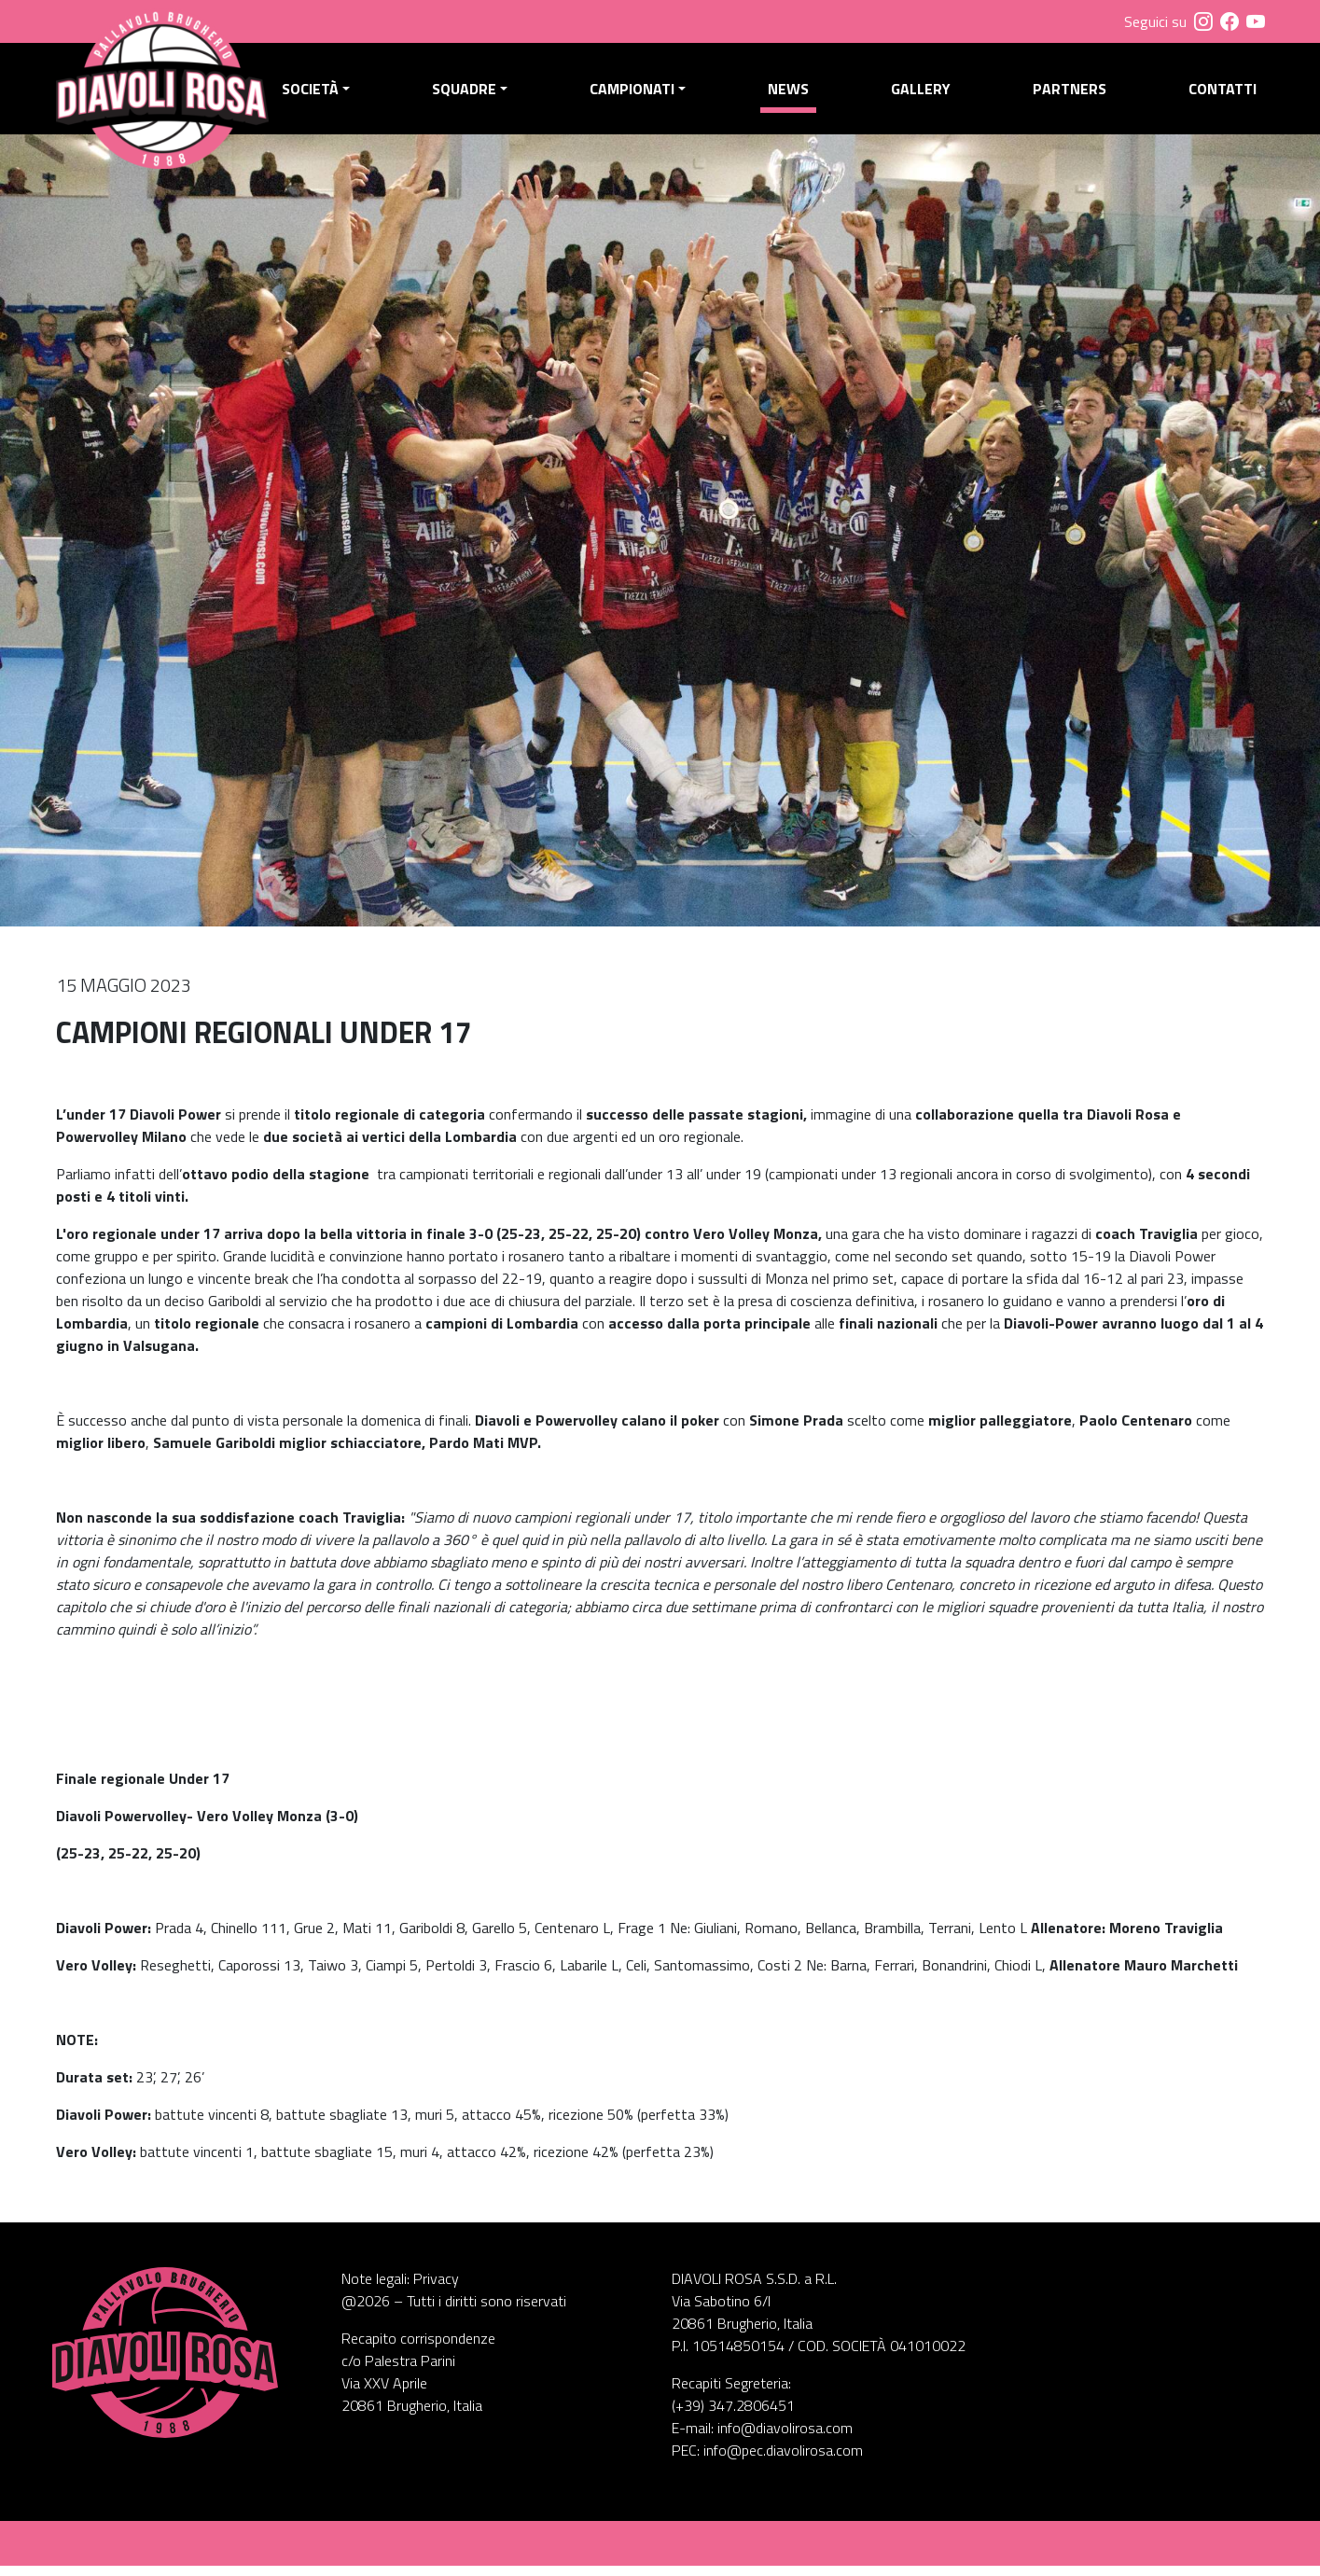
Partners (1071, 94)
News (792, 94)
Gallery (924, 94)
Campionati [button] (638, 94)
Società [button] (319, 94)
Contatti (1222, 94)
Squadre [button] (471, 94)
